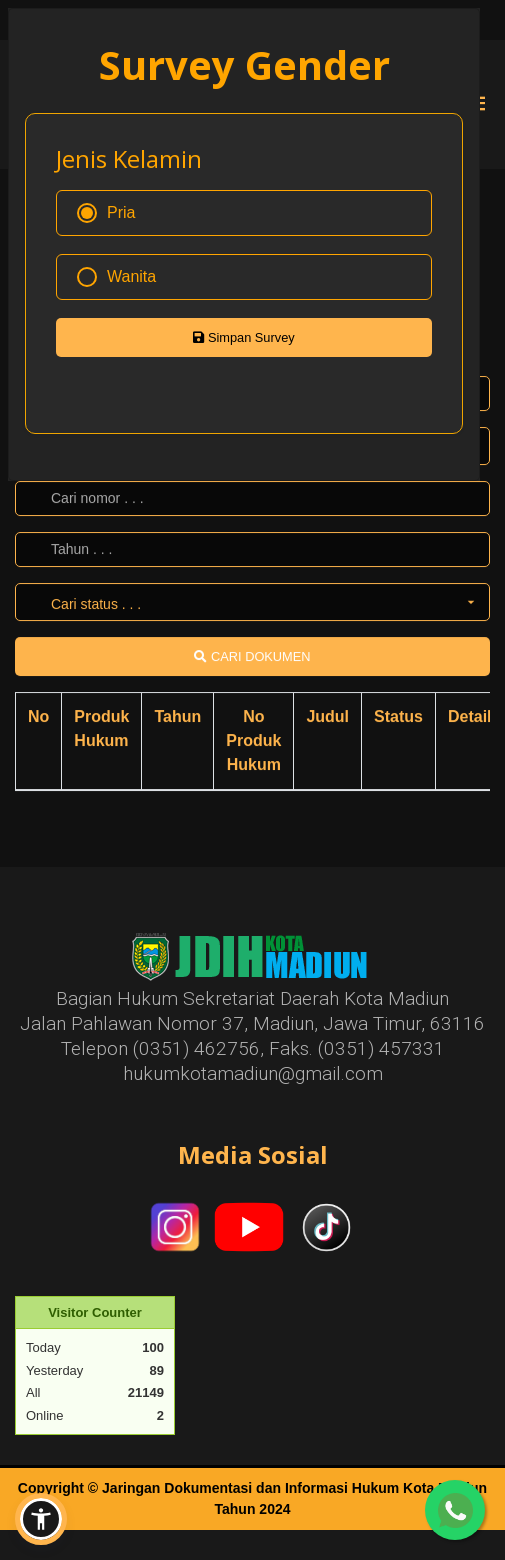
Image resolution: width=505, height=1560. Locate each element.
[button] (41, 1519)
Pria (106, 213)
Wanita (116, 277)
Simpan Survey (243, 337)
